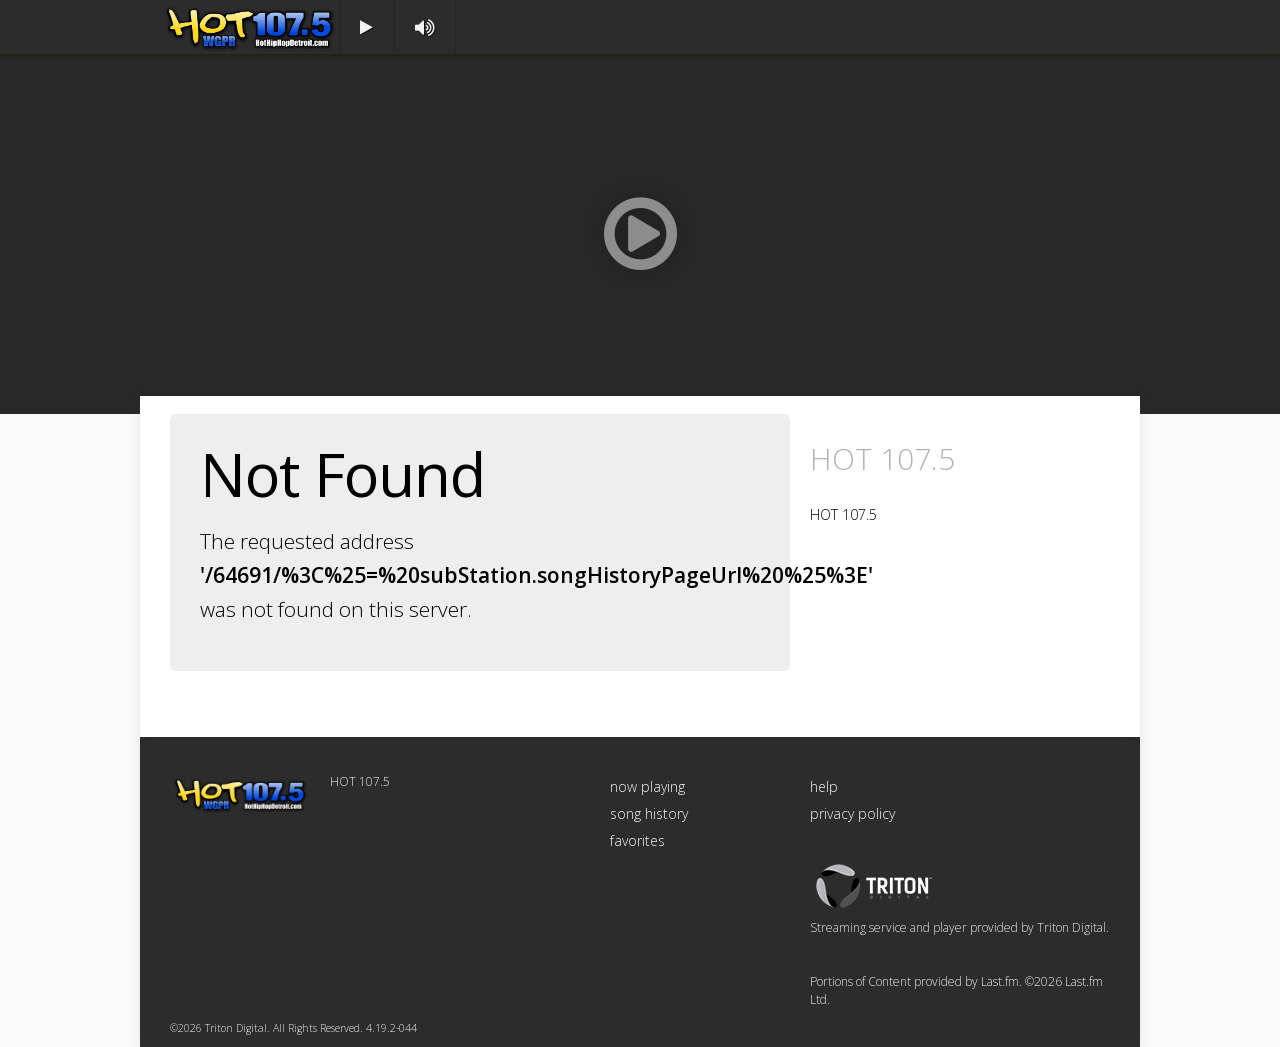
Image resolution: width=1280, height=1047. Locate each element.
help (824, 786)
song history (649, 813)
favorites (637, 840)
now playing (647, 786)
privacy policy (852, 813)
